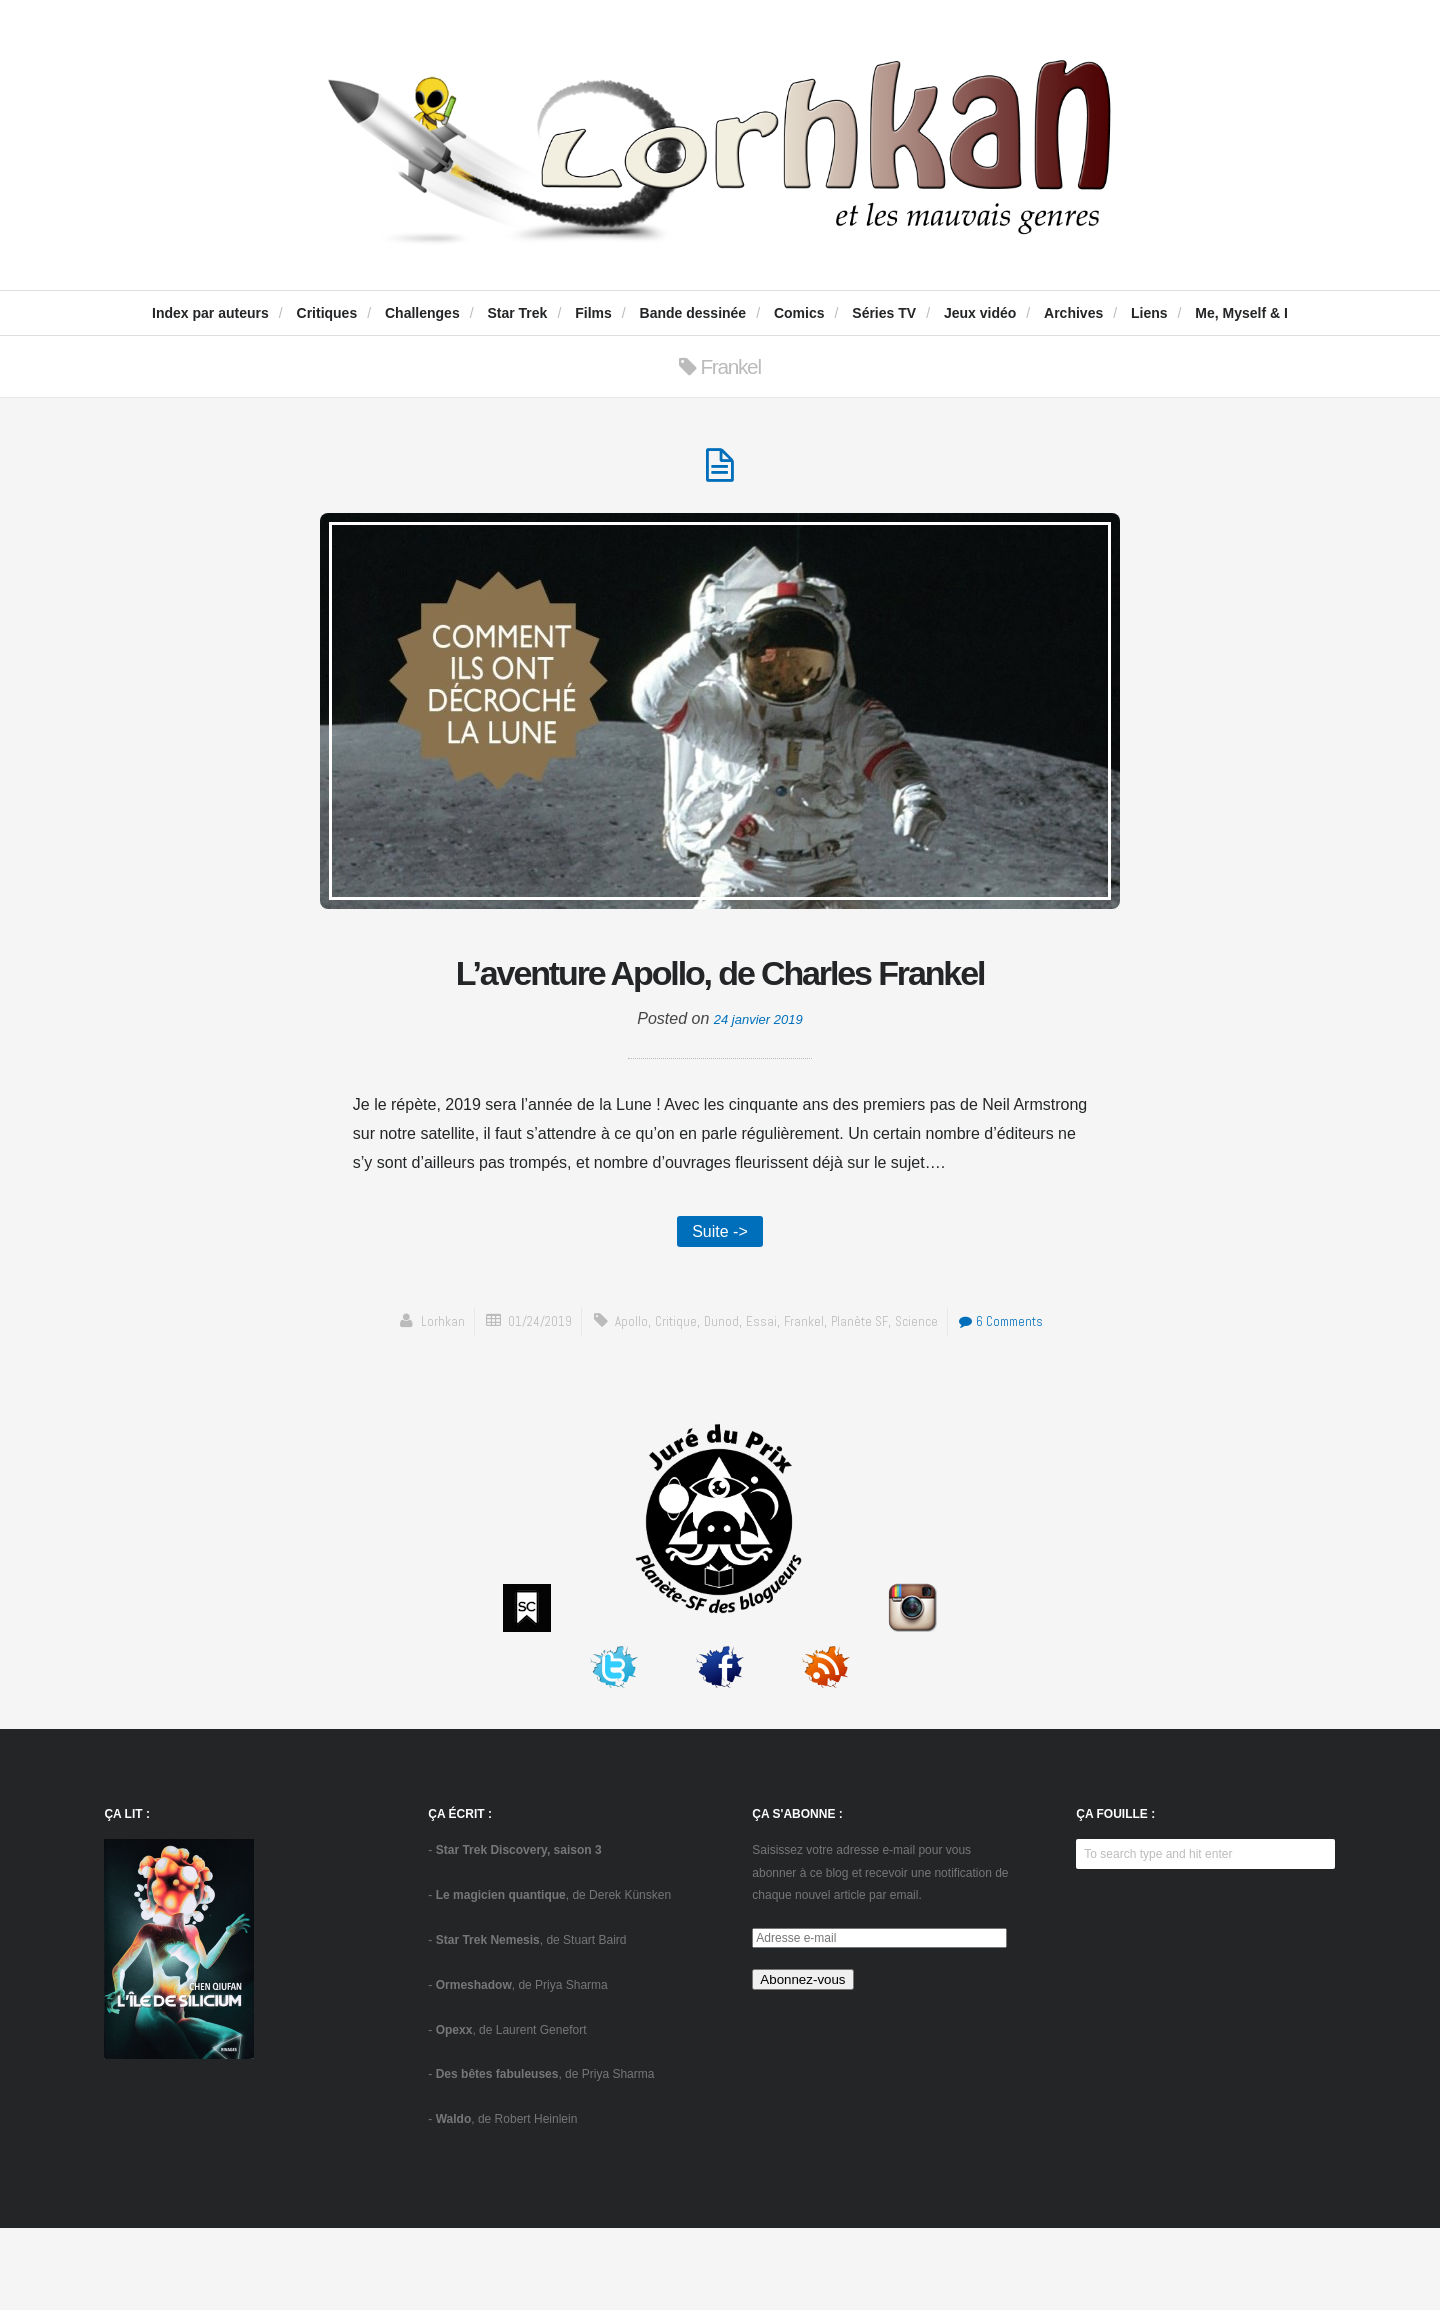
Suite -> (720, 1309)
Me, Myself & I (1241, 313)
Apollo (622, 1402)
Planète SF (865, 1402)
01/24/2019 (524, 1402)
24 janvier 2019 (758, 1095)
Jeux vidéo (980, 313)
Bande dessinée (693, 313)
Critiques (327, 313)
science (925, 1402)
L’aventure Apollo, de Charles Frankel (720, 1012)
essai (759, 1402)
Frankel (805, 1402)
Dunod (717, 1402)
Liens (1149, 313)
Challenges (422, 313)
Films (593, 313)
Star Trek (517, 313)
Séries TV (884, 313)
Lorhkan (419, 1402)
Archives (1073, 313)
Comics (799, 313)
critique (669, 1402)
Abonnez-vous (802, 2061)
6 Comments (1017, 1402)
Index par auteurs (210, 313)
